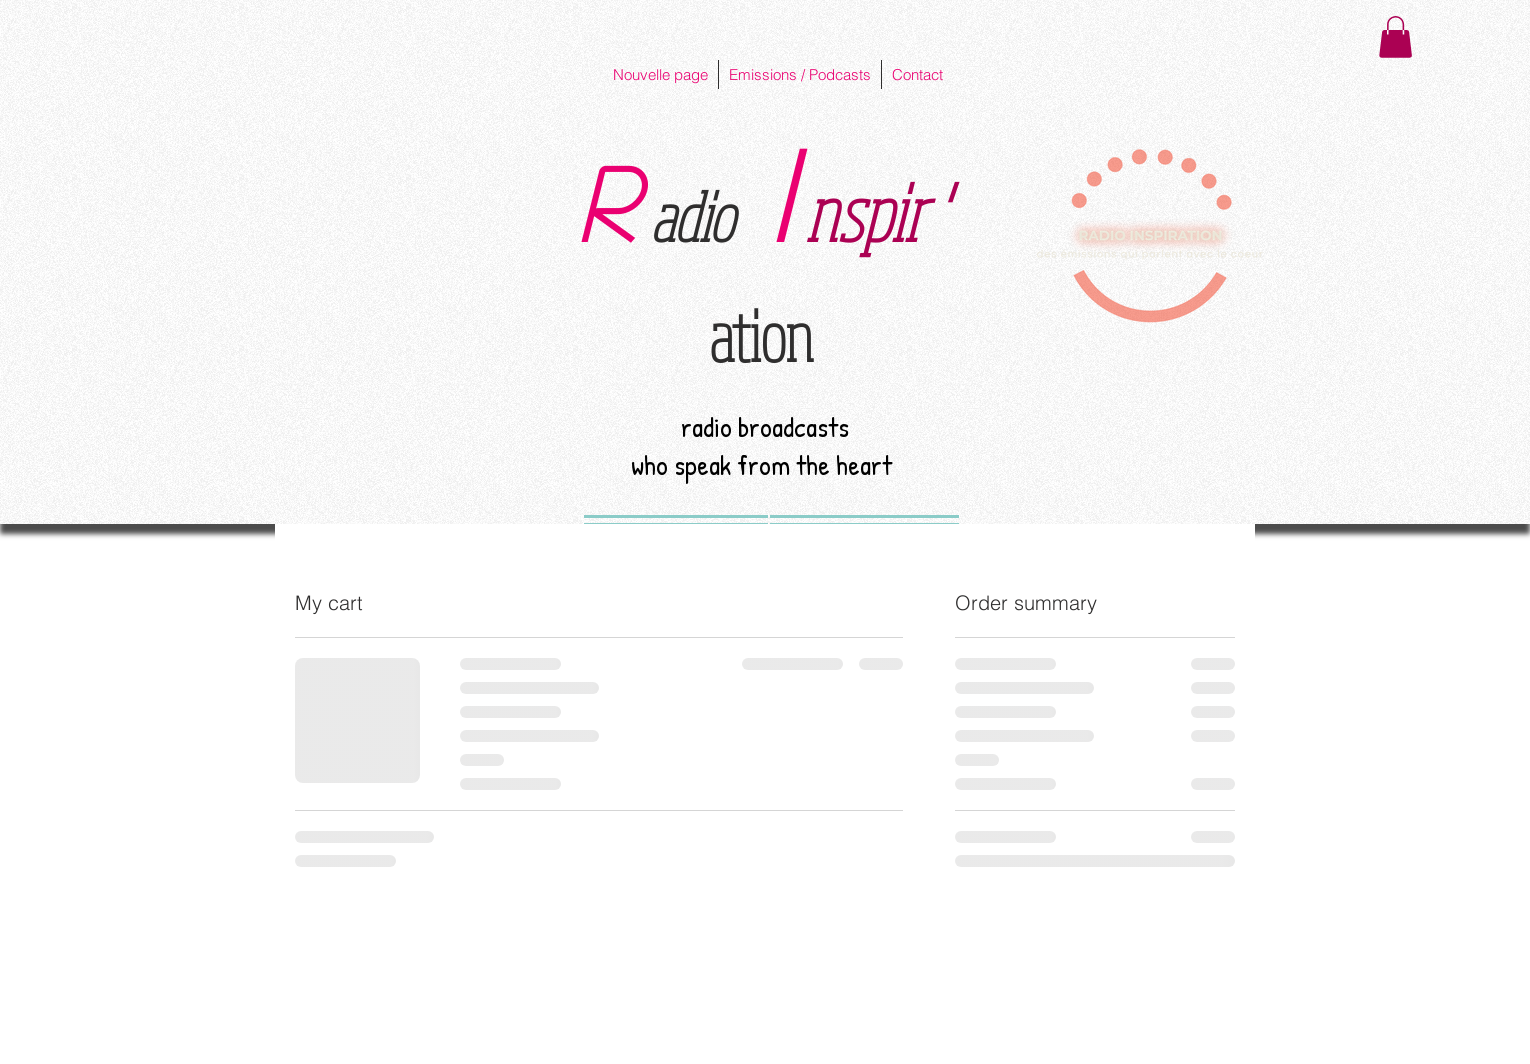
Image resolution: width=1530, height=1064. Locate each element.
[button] (1395, 37)
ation (761, 335)
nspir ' (874, 211)
